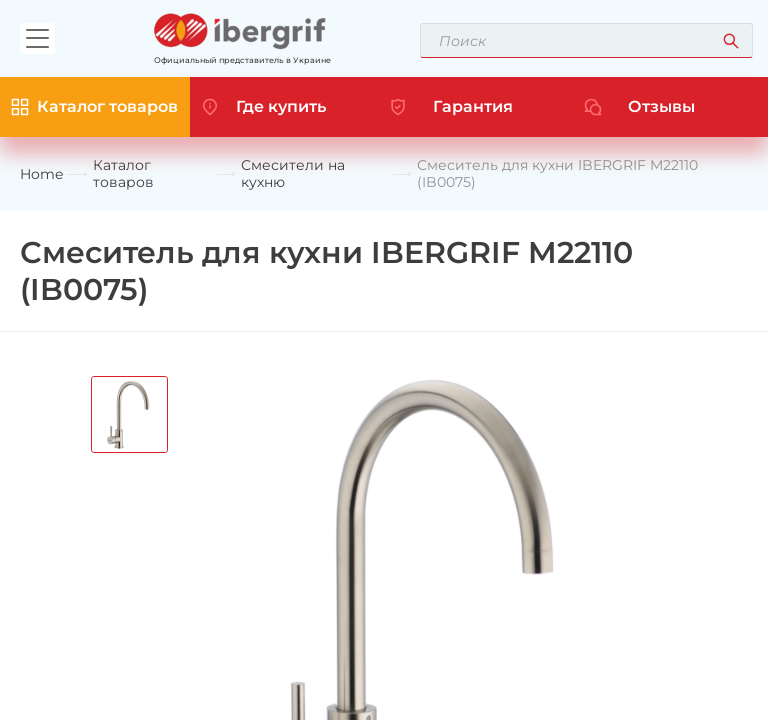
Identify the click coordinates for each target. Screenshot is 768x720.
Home (41, 174)
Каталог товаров (123, 174)
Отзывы (661, 106)
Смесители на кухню (293, 174)
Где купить (281, 106)
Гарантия (473, 106)
